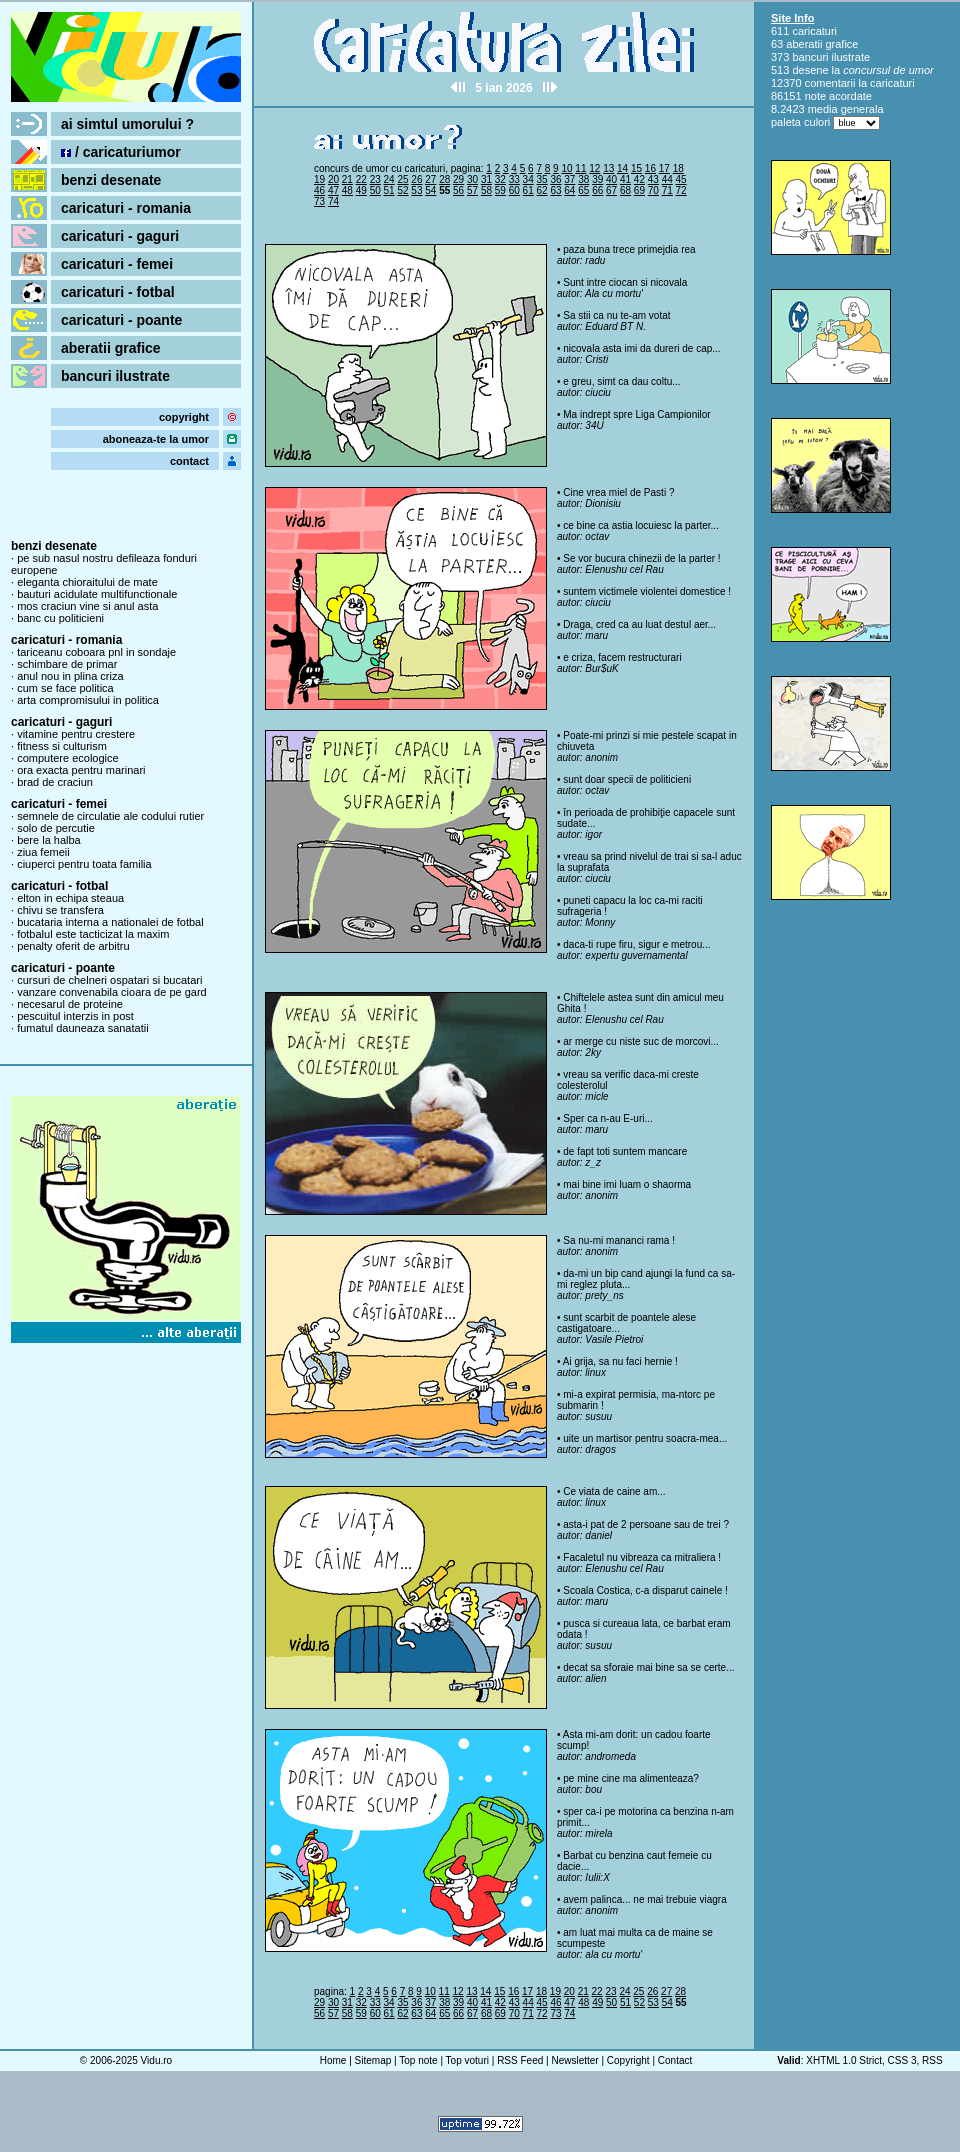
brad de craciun (55, 782)
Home (333, 2060)
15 (636, 168)
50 (375, 190)
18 (678, 168)
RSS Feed (520, 2060)
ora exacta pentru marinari (81, 770)
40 (611, 179)
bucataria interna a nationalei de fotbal (110, 922)
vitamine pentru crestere (76, 734)
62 (542, 190)
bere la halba (49, 840)
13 (608, 168)
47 (333, 190)
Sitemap (373, 2060)
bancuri (810, 57)
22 (361, 179)
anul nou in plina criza (70, 676)
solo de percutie (56, 828)
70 (653, 190)
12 (594, 168)
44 (667, 179)
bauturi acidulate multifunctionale (97, 594)
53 (416, 190)
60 (514, 190)
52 (402, 190)
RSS (932, 2060)
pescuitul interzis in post (75, 1016)
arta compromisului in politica (88, 700)
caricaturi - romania (126, 208)
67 (611, 190)
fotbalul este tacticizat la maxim (93, 934)
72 (681, 190)
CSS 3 (902, 2060)
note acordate (838, 96)
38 (583, 179)
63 (555, 190)
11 (580, 168)
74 (333, 201)
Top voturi (467, 2060)
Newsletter (574, 2060)
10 (566, 168)
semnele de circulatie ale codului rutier (110, 816)
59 (500, 190)
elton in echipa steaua (70, 898)
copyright (184, 417)
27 (430, 179)
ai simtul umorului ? (127, 124)
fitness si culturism (62, 746)
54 (430, 190)
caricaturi (814, 31)
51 (389, 190)
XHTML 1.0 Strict (844, 2060)
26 (416, 179)
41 (625, 179)
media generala (846, 109)
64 (569, 190)
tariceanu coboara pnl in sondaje (96, 652)
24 (389, 179)
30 (472, 179)
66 (597, 190)
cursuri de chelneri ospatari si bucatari (109, 980)
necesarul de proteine (70, 1004)
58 (486, 190)
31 (486, 179)
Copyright (628, 2060)
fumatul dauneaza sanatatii (82, 1028)
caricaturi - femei (117, 264)
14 (622, 168)
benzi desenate (111, 180)
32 (500, 179)
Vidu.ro (157, 2060)
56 (458, 190)
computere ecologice (68, 758)
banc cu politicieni (60, 618)
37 (569, 179)
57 (472, 190)
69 (639, 190)
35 (542, 179)
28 (444, 179)
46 (319, 190)
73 (319, 201)
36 (555, 179)
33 (514, 179)
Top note (418, 2060)
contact (189, 461)
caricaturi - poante (121, 320)
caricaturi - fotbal (118, 292)
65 (583, 190)
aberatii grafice (111, 348)
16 (650, 168)
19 (319, 179)
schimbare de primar (67, 664)
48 (347, 190)
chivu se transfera (60, 910)
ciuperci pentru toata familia (84, 864)
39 (597, 179)
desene (810, 70)
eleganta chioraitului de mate (87, 582)
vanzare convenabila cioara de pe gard (112, 992)
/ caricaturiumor (121, 152)
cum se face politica (65, 688)
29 (458, 179)
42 (639, 179)
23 (375, 179)
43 (653, 179)
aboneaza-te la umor (156, 439)
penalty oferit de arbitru (73, 946)
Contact (675, 2060)
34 (528, 179)
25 (402, 179)
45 (681, 179)
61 (528, 190)
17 (664, 168)
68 (625, 190)
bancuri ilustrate (115, 376)
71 (667, 190)
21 (347, 179)
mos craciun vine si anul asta (87, 606)
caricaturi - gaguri (120, 236)
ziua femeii (43, 852)
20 (333, 179)
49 (361, 190)
